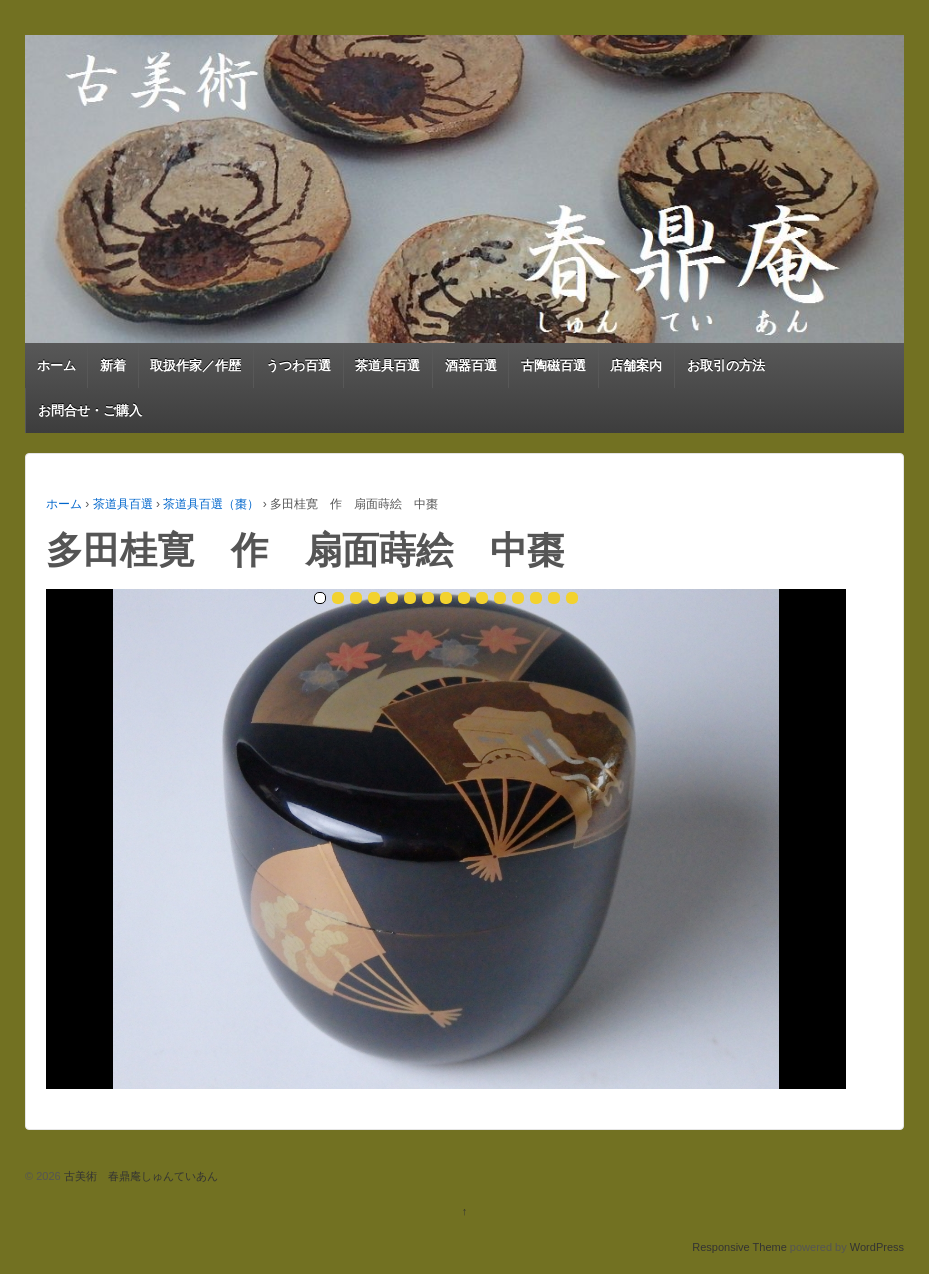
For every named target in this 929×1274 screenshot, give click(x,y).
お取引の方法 (726, 365)
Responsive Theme (739, 1247)
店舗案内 (636, 365)
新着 (113, 365)
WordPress (877, 1247)
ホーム (56, 365)
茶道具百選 (387, 365)
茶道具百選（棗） (211, 504)
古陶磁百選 (553, 365)
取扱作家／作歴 (195, 365)
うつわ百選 (298, 365)
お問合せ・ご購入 (90, 410)
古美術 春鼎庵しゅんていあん (139, 1176)
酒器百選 (471, 365)
